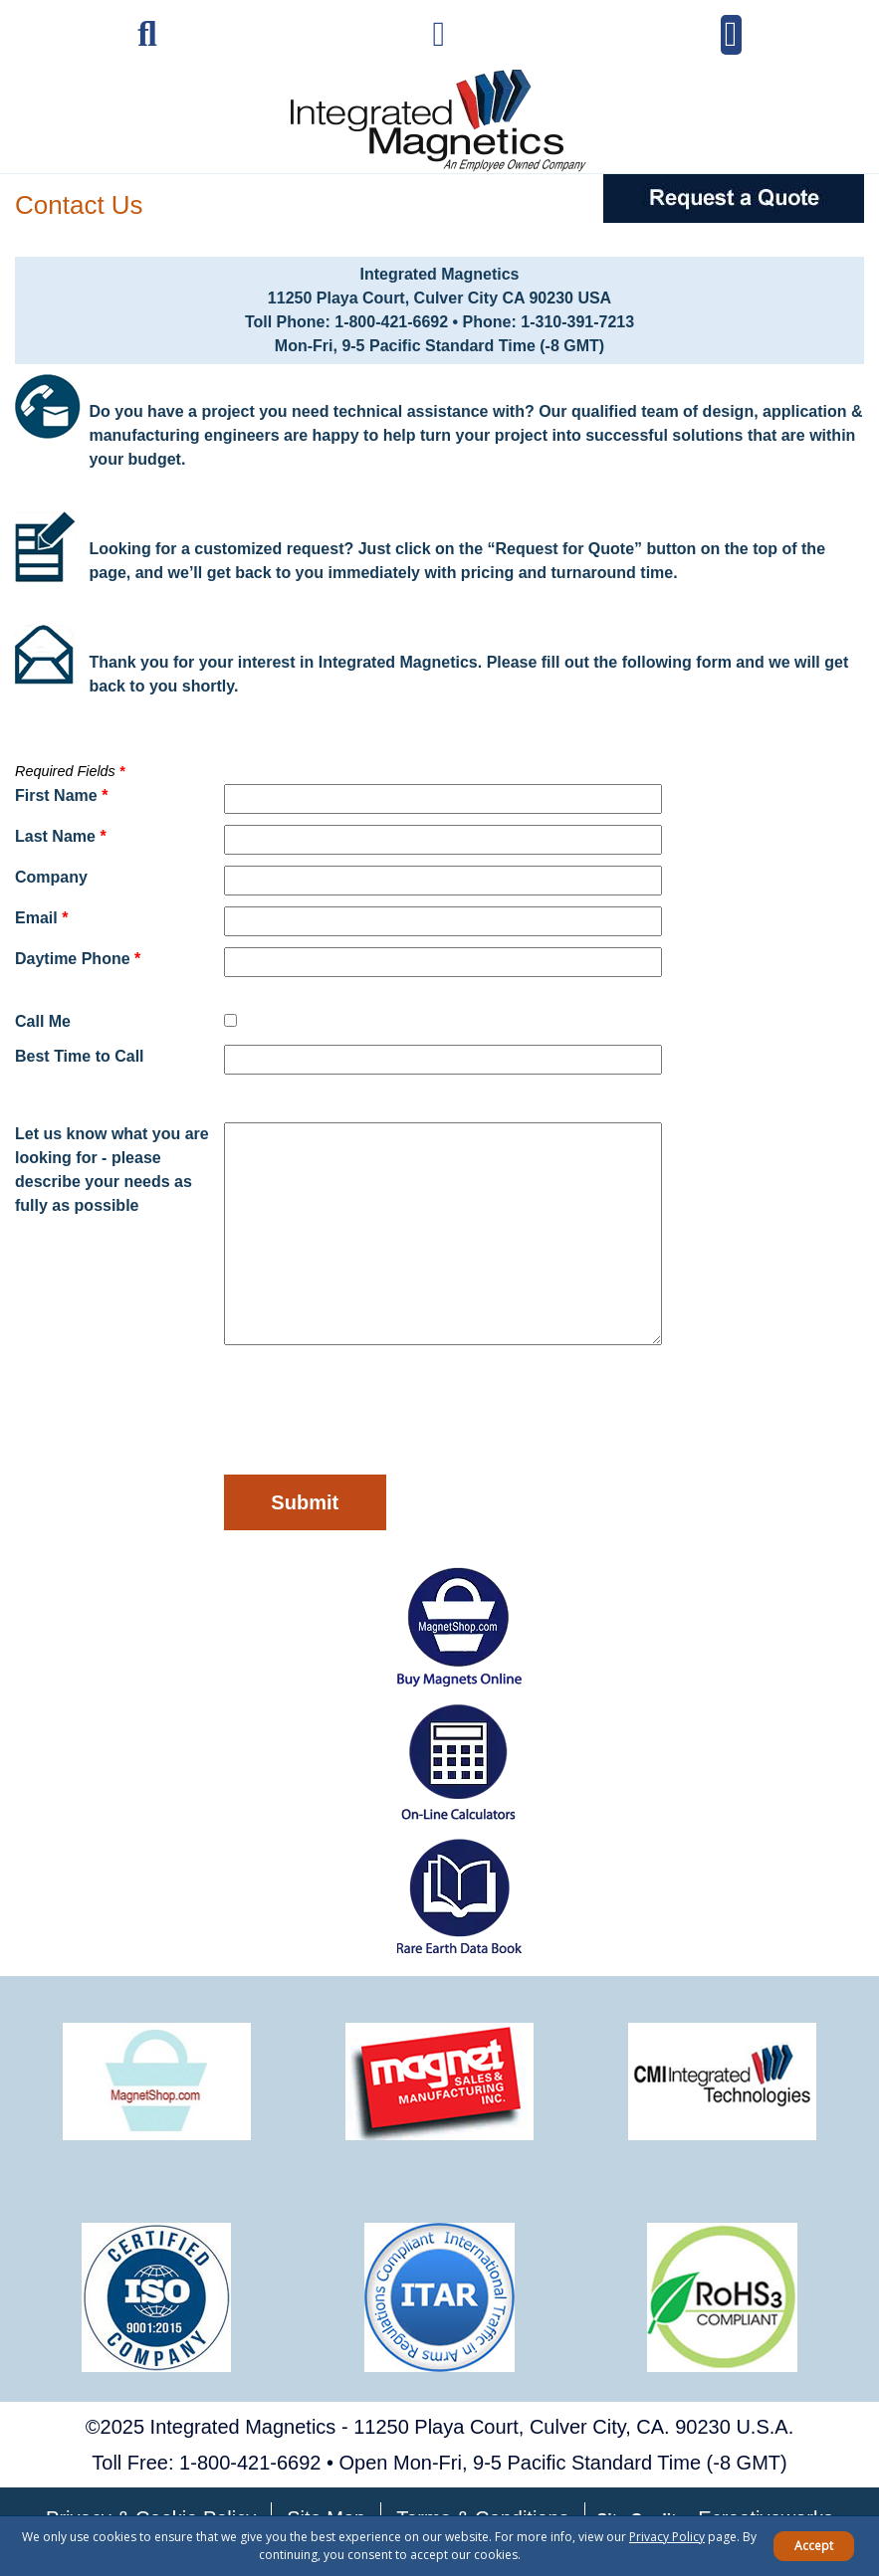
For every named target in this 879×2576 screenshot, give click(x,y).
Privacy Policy (667, 2536)
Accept (813, 2545)
